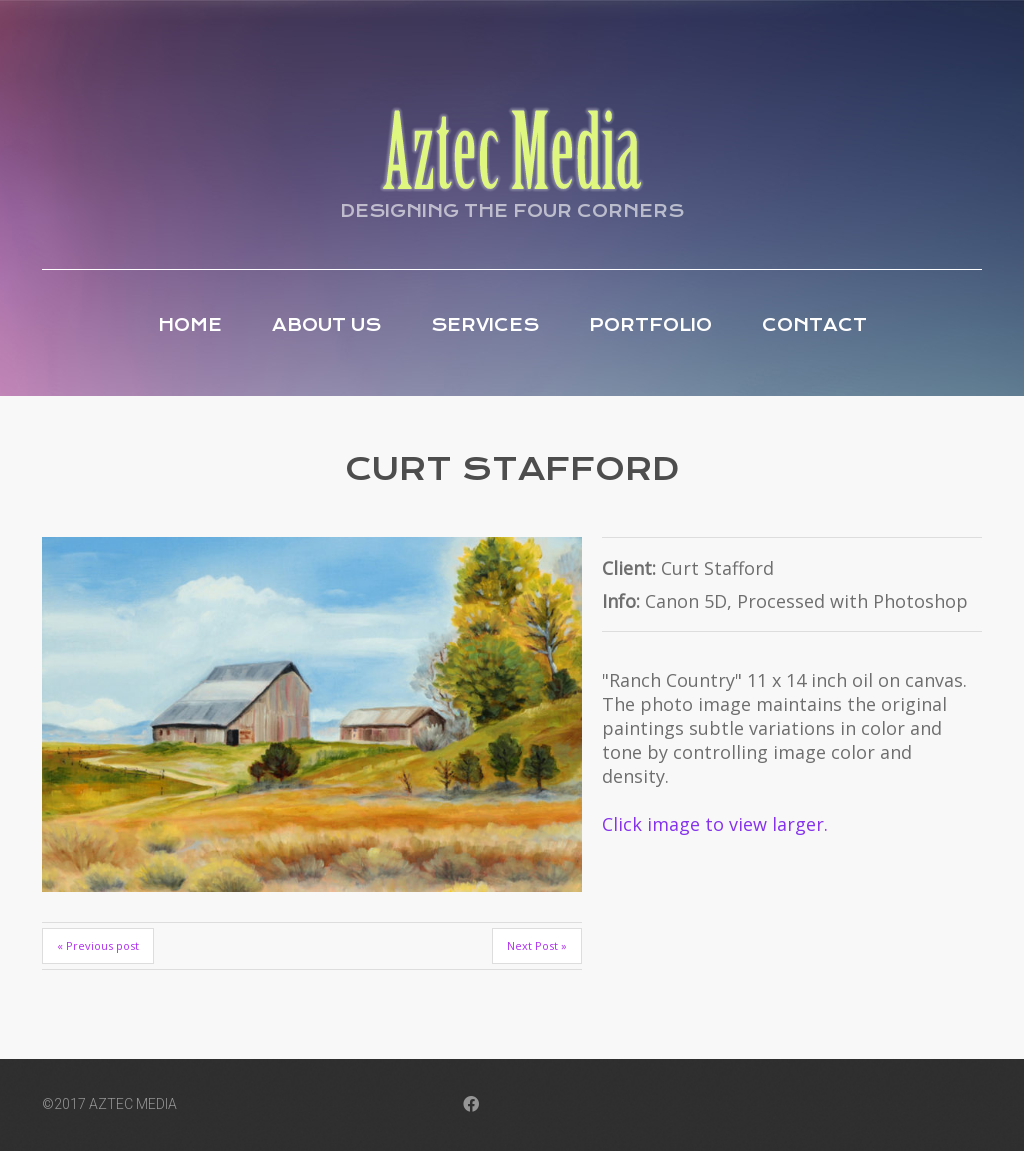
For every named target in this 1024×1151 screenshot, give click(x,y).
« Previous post (98, 945)
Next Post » (537, 945)
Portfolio (650, 325)
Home (190, 325)
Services (485, 325)
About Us (326, 325)
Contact (814, 325)
